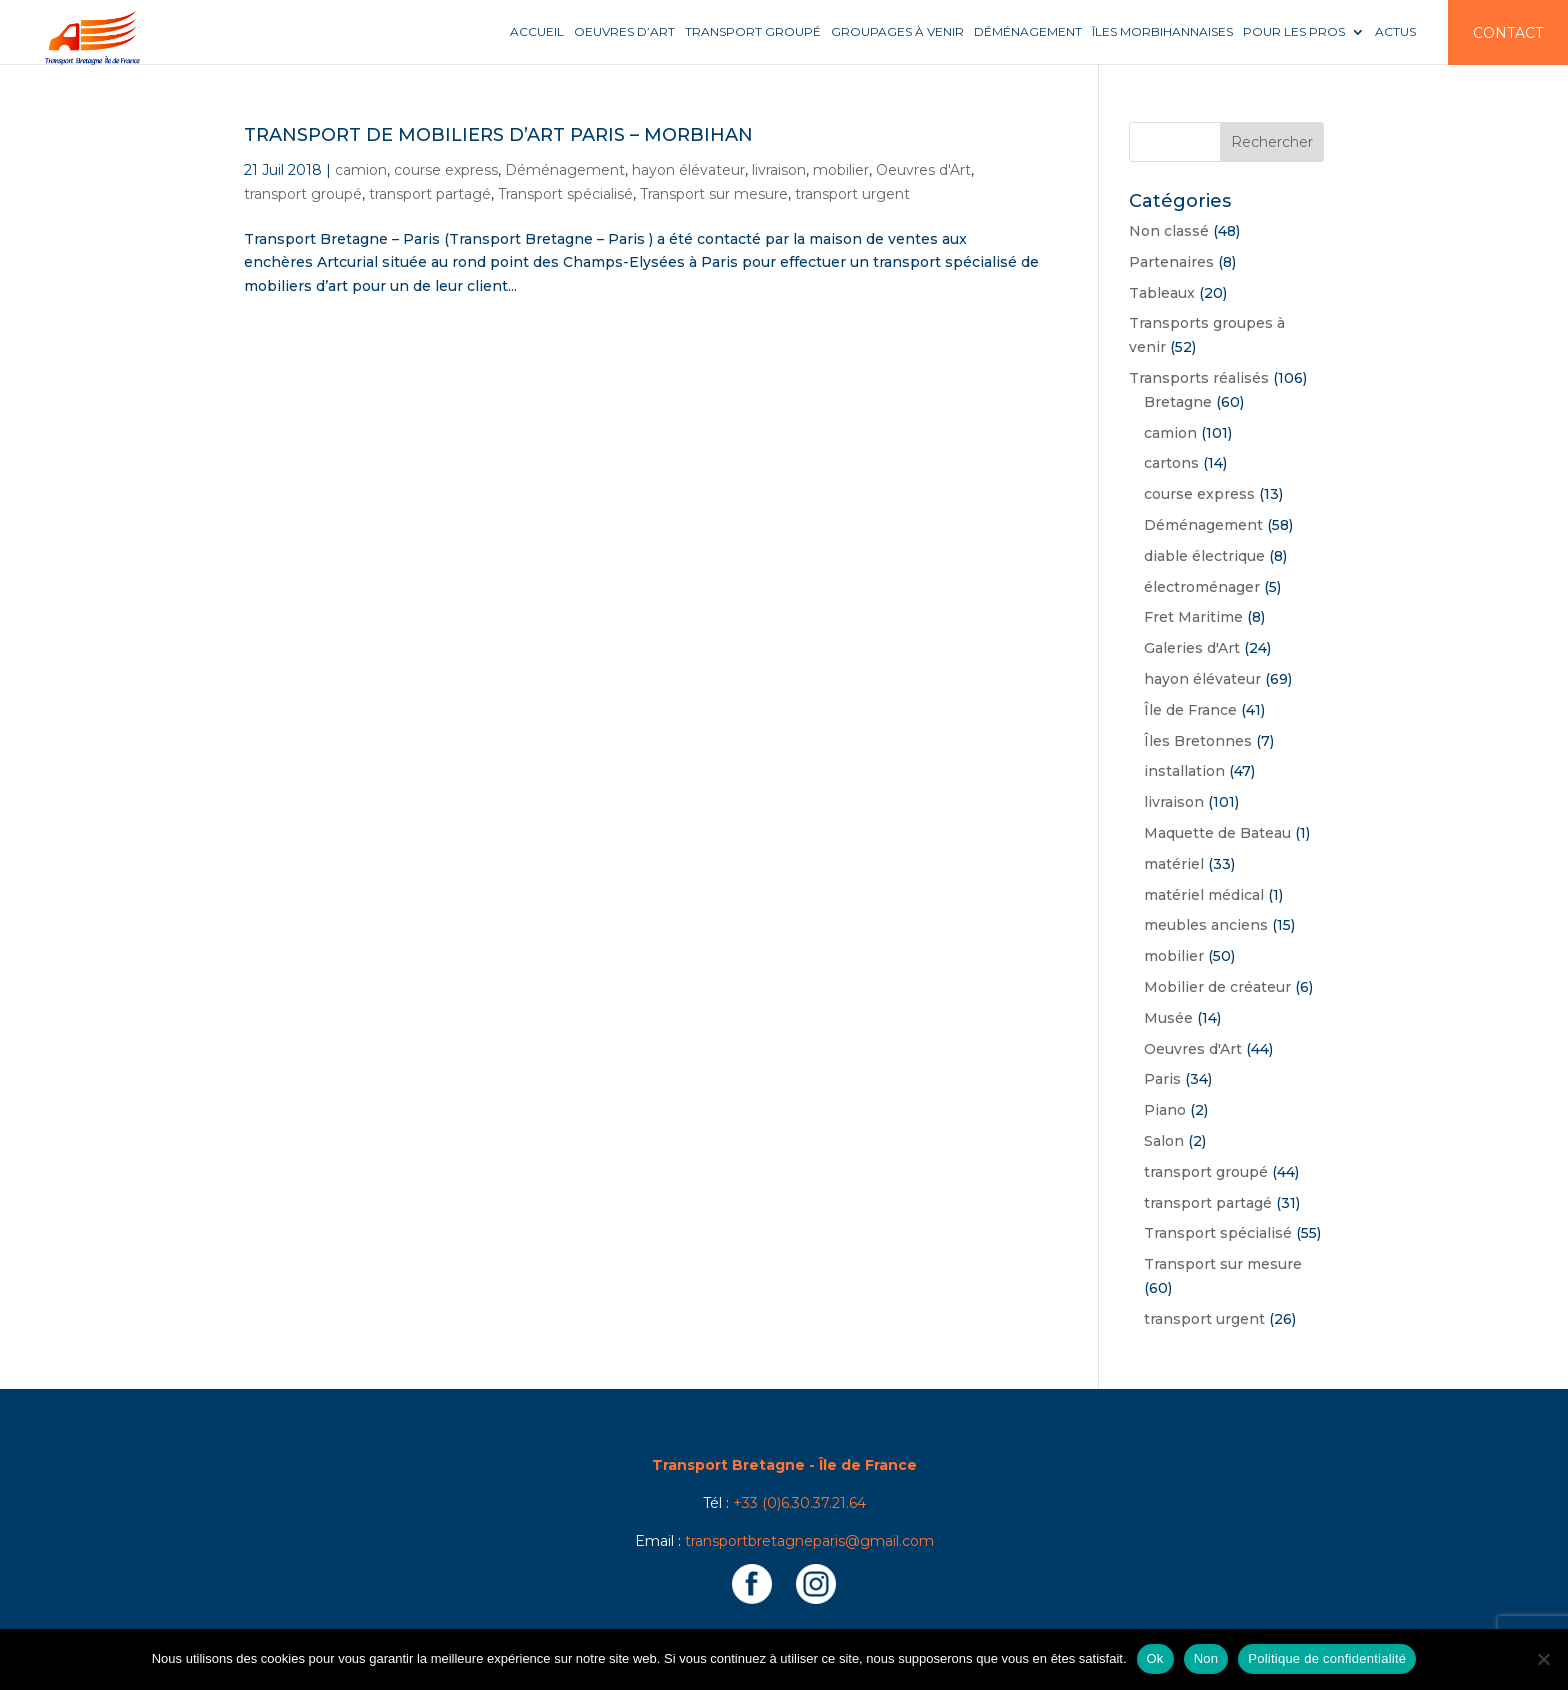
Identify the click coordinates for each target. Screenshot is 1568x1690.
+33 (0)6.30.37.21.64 (799, 1503)
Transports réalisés (1199, 378)
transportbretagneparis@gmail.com (809, 1541)
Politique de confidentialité (1327, 1658)
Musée (1168, 1018)
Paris (1162, 1079)
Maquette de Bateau (1217, 833)
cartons (1171, 463)
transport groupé (303, 194)
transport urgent (852, 194)
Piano (1165, 1110)
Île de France (1190, 710)
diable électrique (1204, 556)
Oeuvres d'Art (923, 170)
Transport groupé (753, 32)
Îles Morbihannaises (1162, 32)
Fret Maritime (1193, 617)
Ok (1155, 1658)
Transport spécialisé (565, 194)
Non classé (1169, 231)
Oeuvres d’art (624, 32)
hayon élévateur (688, 170)
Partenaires (1171, 262)
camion (361, 170)
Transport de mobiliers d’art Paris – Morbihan (498, 135)
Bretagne (1178, 402)
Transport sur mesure (714, 194)
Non (1206, 1658)
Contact (1508, 33)
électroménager (1202, 587)
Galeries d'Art (1192, 648)
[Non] (1543, 1659)
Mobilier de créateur (1217, 987)
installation (1184, 771)
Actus (1395, 32)
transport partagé (430, 194)
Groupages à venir (897, 32)
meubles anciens (1206, 925)
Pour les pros (1294, 32)
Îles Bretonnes (1198, 741)
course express (446, 170)
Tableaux (1162, 293)
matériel (1174, 864)
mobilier (841, 170)
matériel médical (1204, 895)
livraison (779, 170)
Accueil (537, 32)
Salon (1164, 1141)
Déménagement (1028, 32)
